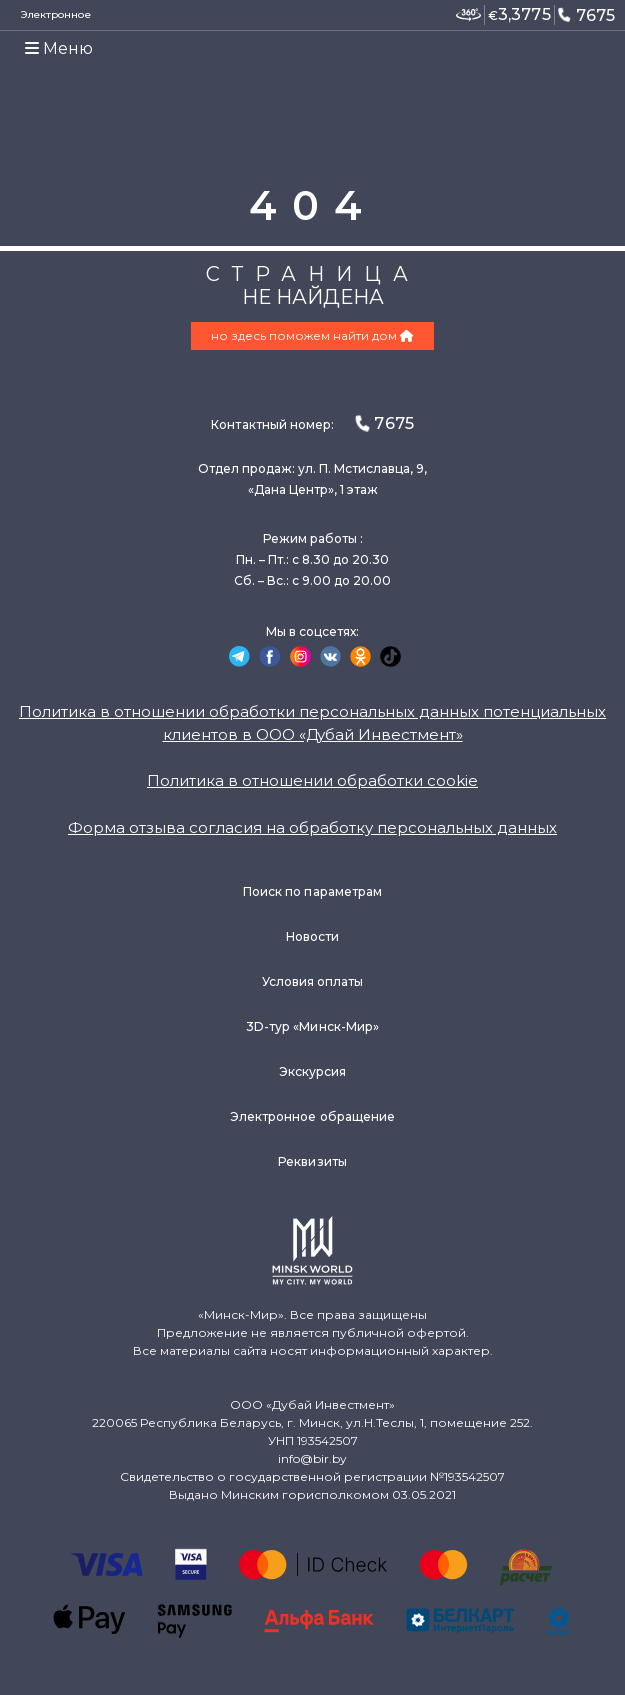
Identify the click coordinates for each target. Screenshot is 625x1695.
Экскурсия (313, 1071)
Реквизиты (312, 1161)
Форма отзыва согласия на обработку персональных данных (312, 827)
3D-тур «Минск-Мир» (312, 1026)
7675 (586, 15)
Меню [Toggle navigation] (59, 48)
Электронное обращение (312, 1116)
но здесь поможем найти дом (312, 335)
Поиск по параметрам (312, 891)
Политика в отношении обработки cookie (312, 780)
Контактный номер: (312, 423)
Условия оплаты (313, 981)
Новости (312, 936)
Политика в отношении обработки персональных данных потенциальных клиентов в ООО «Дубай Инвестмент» (312, 723)
